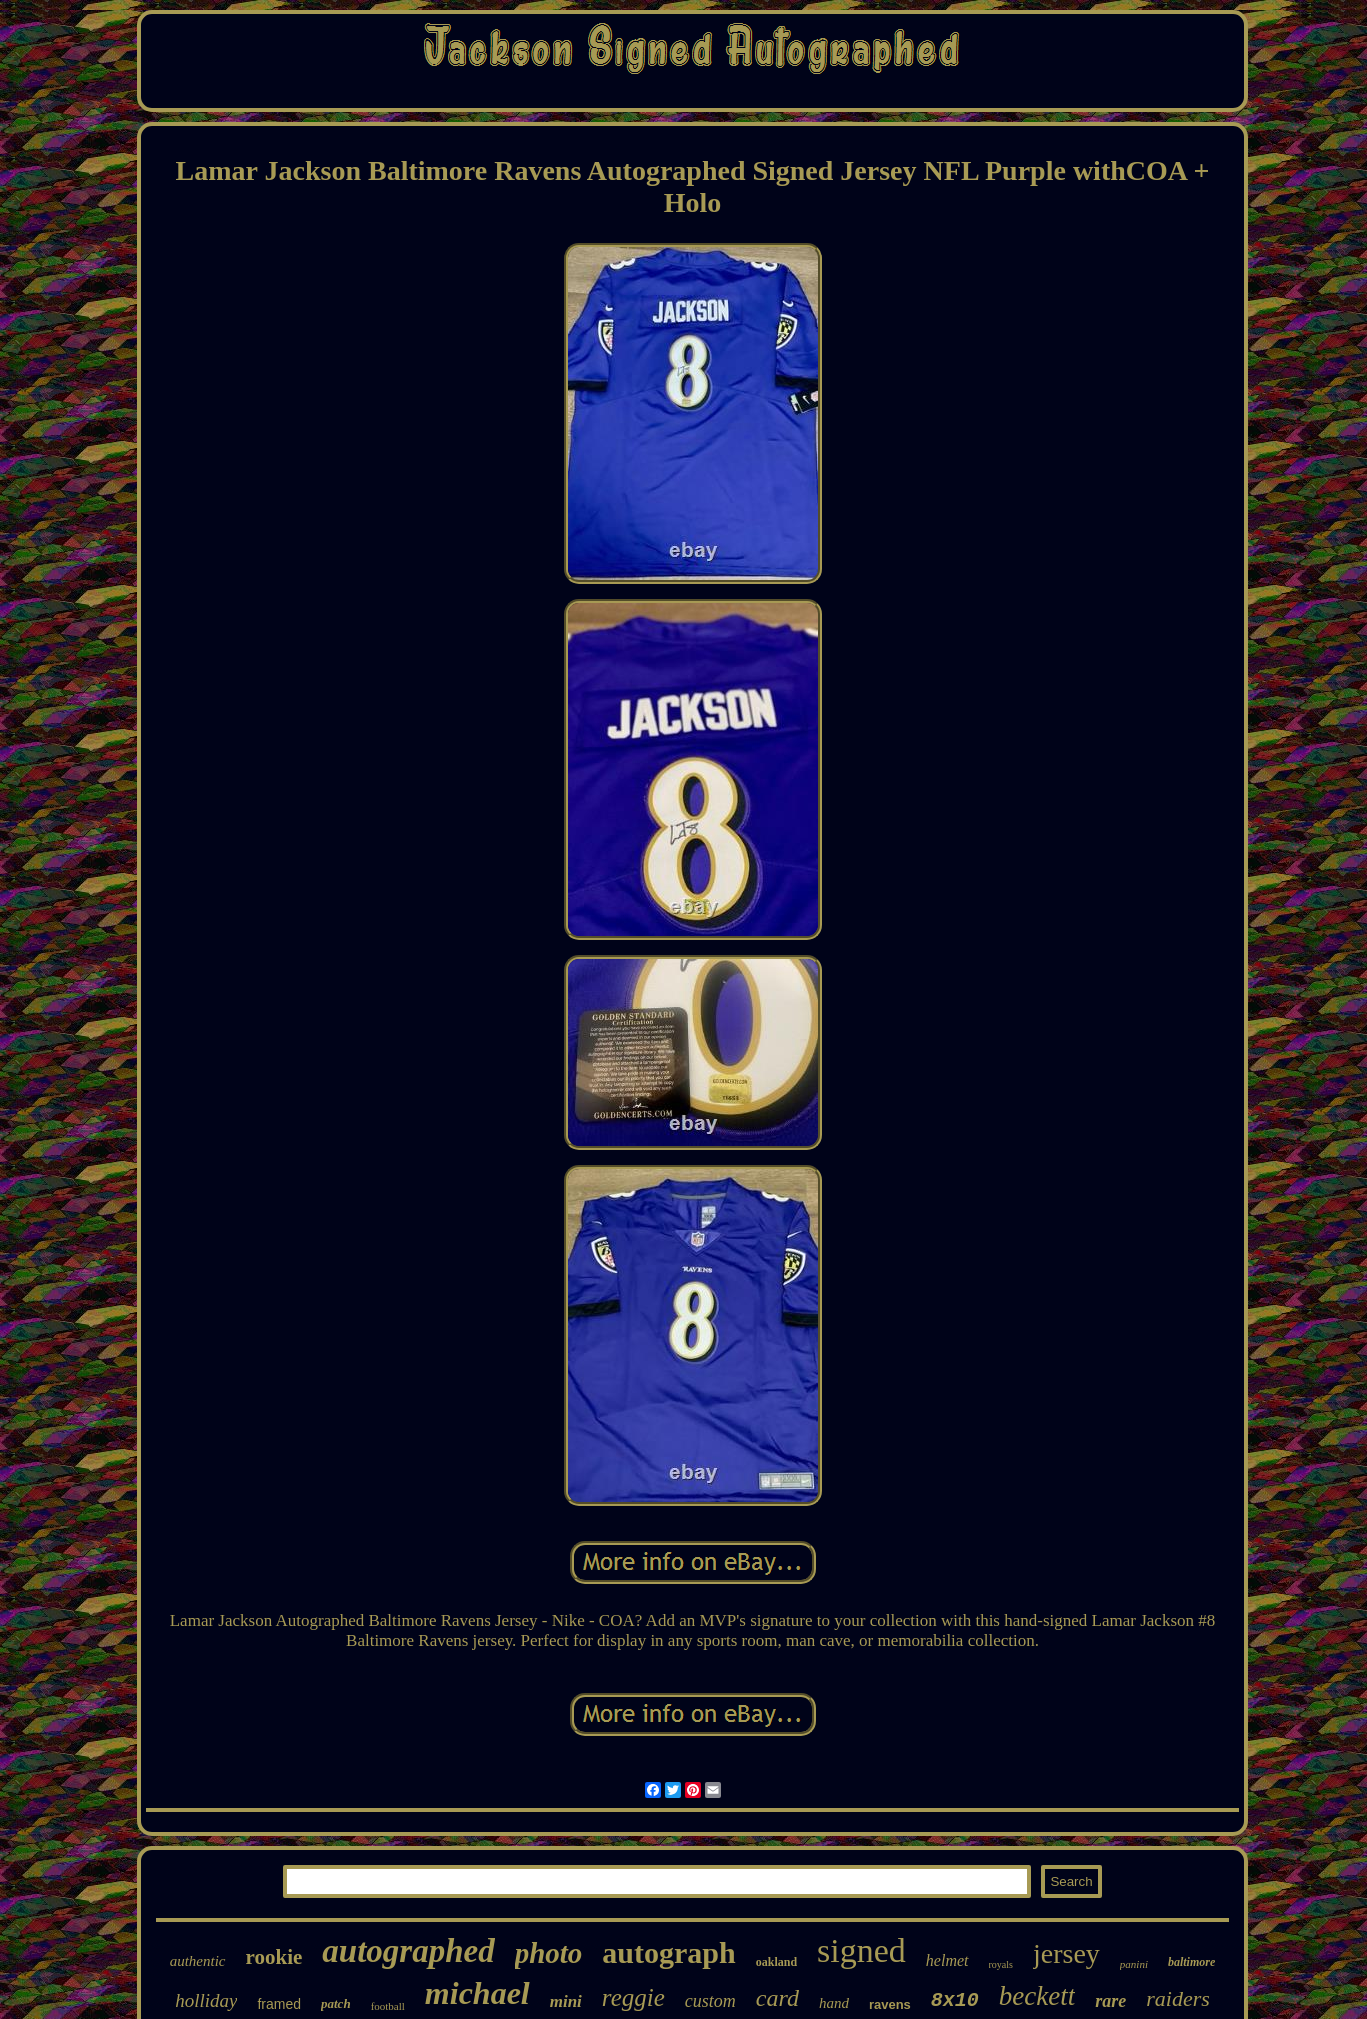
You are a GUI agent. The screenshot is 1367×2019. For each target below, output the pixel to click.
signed (861, 1950)
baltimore (1191, 1962)
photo (549, 1953)
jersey (1066, 1953)
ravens (890, 2004)
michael (477, 1993)
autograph (668, 1952)
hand (834, 2003)
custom (710, 2001)
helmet (947, 1960)
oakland (776, 1962)
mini (566, 2001)
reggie (633, 1997)
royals (1001, 1964)
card (777, 1998)
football (388, 2006)
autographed (408, 1951)
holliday (206, 2000)
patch (336, 2003)
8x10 (955, 2000)
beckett (1037, 1996)
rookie (274, 1957)
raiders (1178, 1998)
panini (1134, 1964)
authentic (198, 1961)
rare (1110, 2001)
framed (279, 2004)
